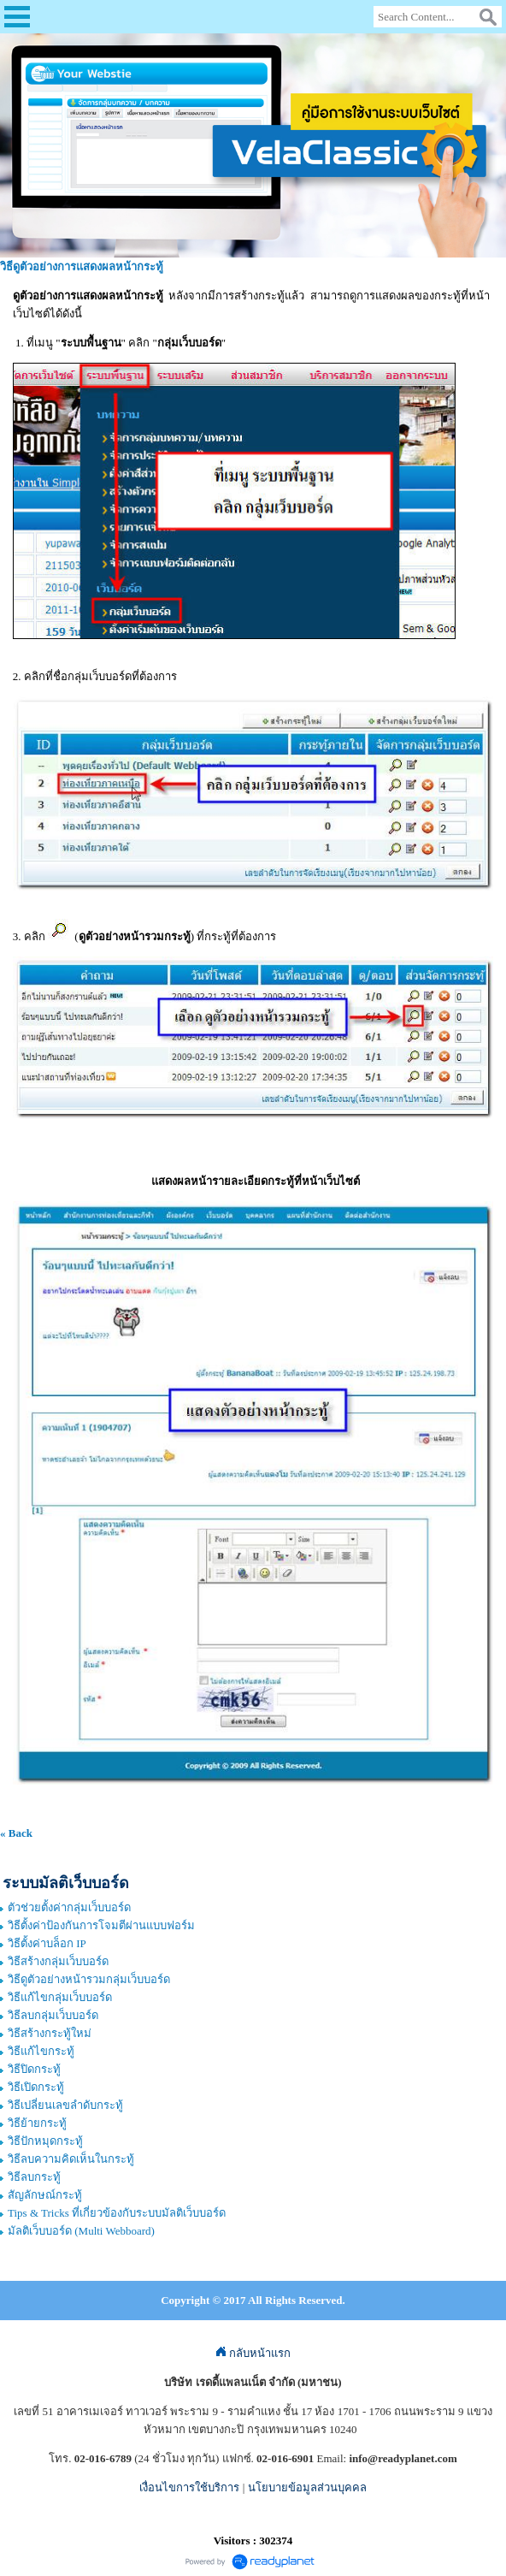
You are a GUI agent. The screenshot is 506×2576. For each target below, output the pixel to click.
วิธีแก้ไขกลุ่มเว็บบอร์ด (60, 1997)
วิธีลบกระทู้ (34, 2176)
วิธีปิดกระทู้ (34, 2069)
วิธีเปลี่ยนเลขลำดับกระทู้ (65, 2105)
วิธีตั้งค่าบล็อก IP (47, 1943)
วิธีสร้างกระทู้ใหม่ (49, 2033)
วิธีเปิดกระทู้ (36, 2087)
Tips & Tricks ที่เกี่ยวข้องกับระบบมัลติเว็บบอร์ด (117, 2212)
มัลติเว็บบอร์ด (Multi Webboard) (81, 2230)
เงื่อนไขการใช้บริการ (189, 2487)
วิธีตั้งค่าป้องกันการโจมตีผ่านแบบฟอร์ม (101, 1925)
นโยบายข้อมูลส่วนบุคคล (307, 2487)
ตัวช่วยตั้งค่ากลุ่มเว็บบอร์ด (69, 1907)
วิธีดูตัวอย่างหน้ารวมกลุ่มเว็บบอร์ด (89, 1979)
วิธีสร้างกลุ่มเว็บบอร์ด (58, 1961)
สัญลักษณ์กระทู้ (45, 2194)
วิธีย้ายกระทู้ (37, 2123)
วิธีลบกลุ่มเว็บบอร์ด (53, 2015)
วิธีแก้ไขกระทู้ (41, 2051)
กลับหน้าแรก (253, 2353)
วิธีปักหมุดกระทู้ (45, 2141)
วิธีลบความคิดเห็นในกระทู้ (71, 2159)
